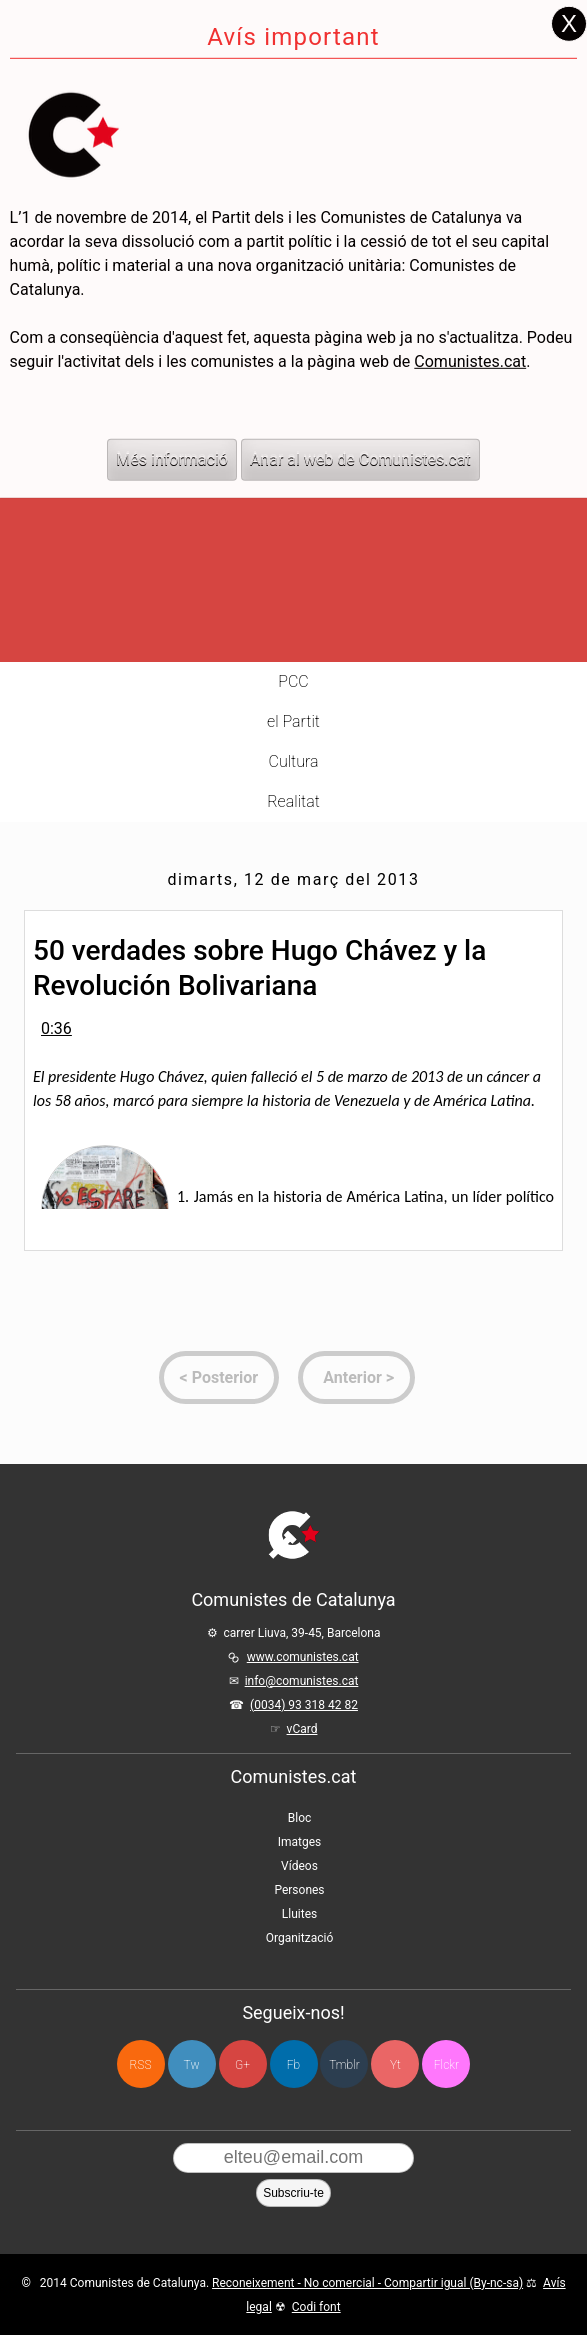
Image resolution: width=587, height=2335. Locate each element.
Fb (293, 2065)
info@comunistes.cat (302, 1681)
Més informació (172, 391)
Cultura (294, 761)
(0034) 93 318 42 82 (304, 1705)
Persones (299, 1890)
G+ (242, 2065)
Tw (192, 2065)
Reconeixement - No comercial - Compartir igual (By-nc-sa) (367, 2283)
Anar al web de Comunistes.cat (360, 391)
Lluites (299, 1914)
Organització (299, 1938)
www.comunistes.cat (303, 1657)
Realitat (293, 801)
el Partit (293, 721)
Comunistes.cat (470, 293)
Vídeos (299, 1866)
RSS (141, 2065)
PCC (293, 681)
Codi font (316, 2307)
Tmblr (344, 2065)
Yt (395, 2065)
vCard (302, 1729)
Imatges (300, 1842)
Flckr (446, 2065)
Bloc (300, 1818)
